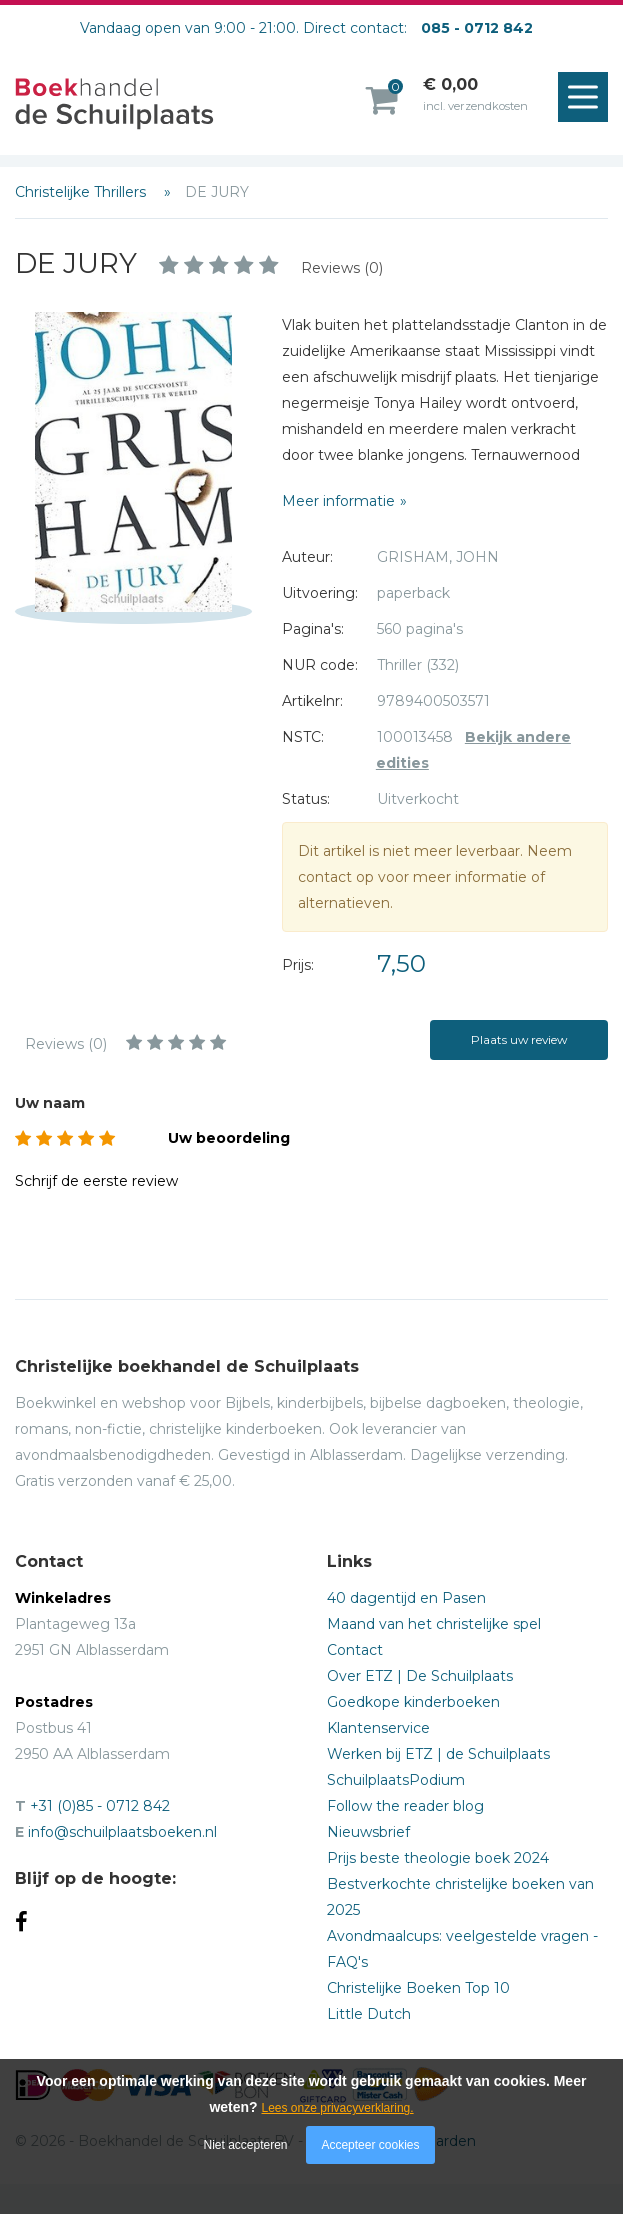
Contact (355, 1650)
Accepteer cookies (370, 2145)
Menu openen (588, 98)
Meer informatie (338, 501)
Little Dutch (369, 2014)
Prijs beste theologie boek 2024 (438, 1858)
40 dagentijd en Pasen (406, 1598)
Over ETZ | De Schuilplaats (420, 1676)
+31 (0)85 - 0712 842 (100, 1806)
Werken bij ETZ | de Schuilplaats (438, 1754)
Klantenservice (378, 1728)
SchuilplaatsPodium (396, 1780)
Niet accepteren (246, 2145)
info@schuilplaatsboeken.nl (122, 1832)
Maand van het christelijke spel (434, 1624)
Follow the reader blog (405, 1806)
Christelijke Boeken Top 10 (418, 1988)
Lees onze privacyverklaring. (338, 2108)
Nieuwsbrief (368, 1832)
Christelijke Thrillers (82, 192)
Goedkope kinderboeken (413, 1702)
